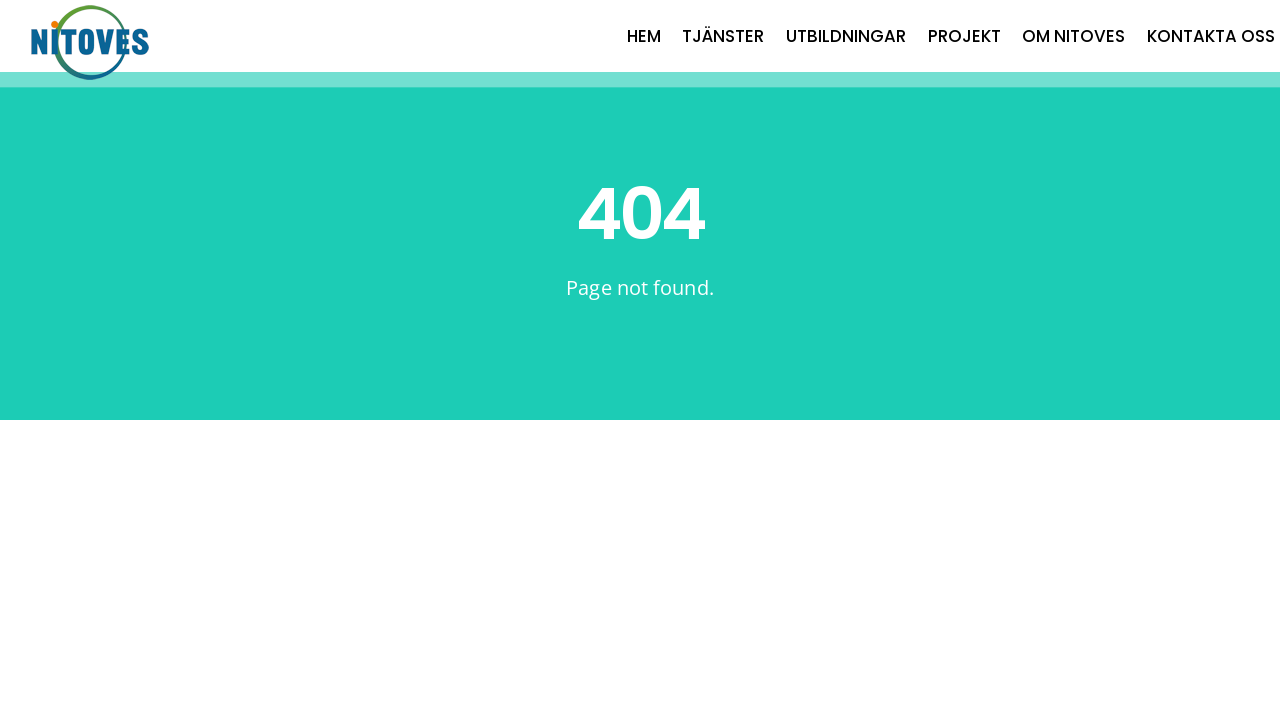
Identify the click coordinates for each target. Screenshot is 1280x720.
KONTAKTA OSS (1211, 36)
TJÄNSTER (723, 36)
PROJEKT (964, 36)
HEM (644, 36)
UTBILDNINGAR (846, 36)
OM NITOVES (1073, 36)
